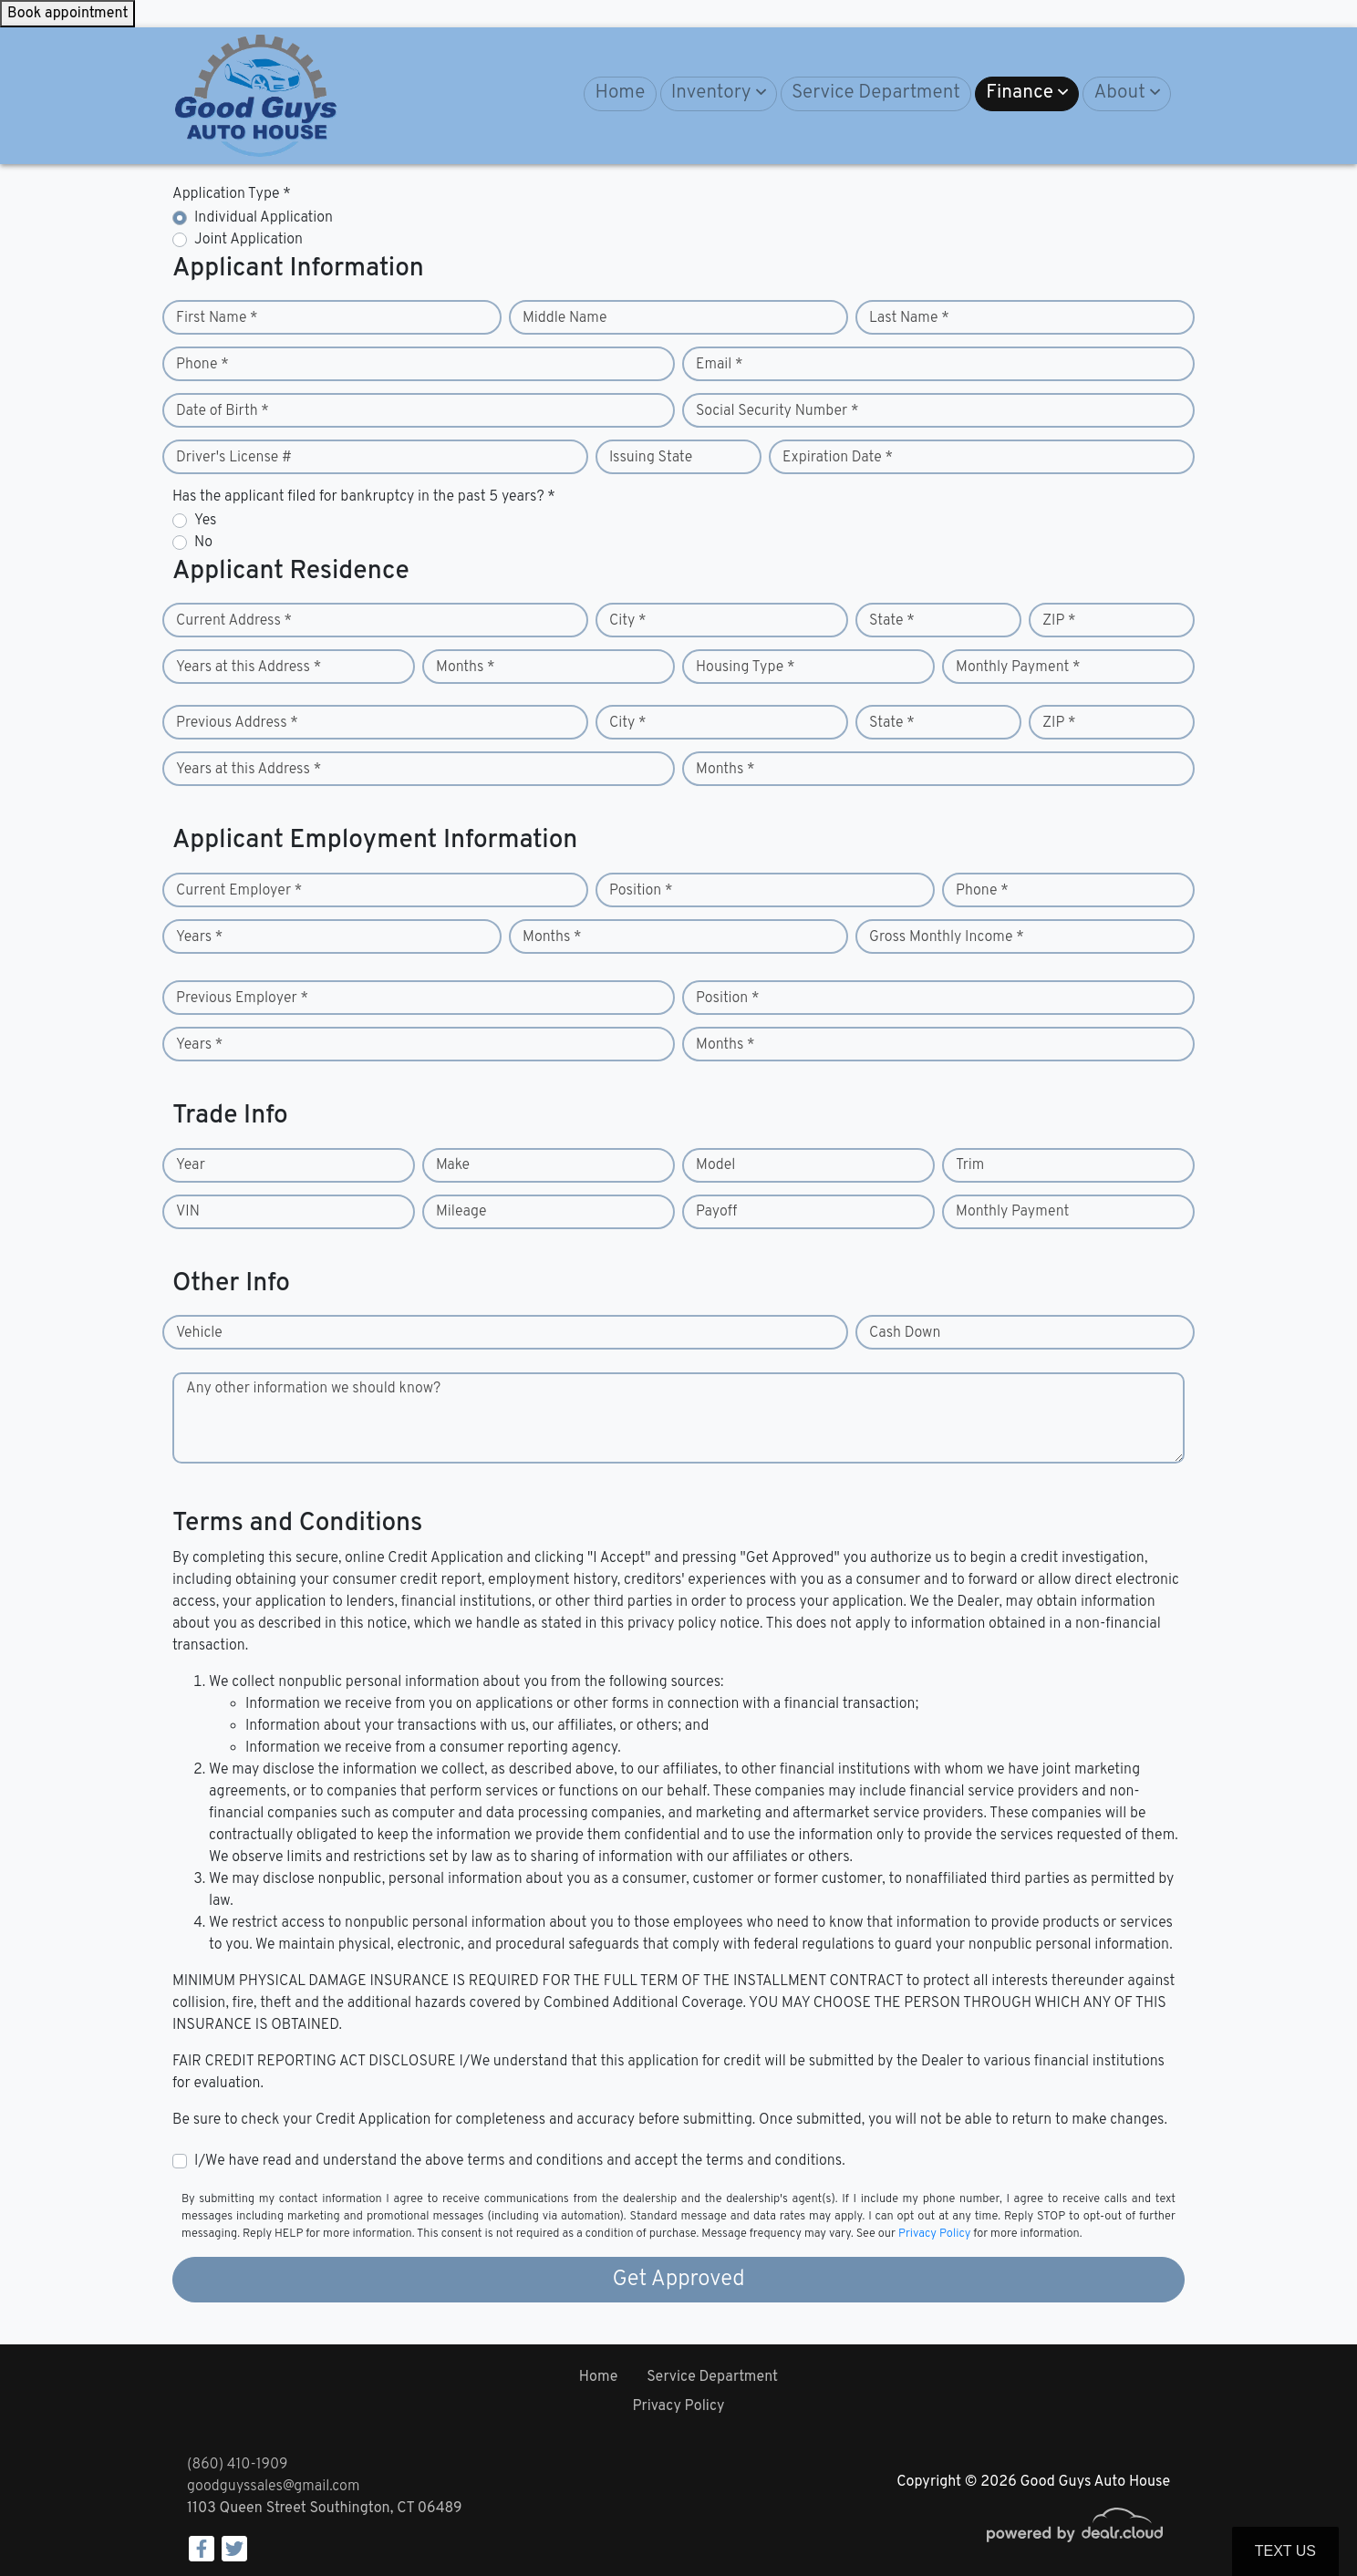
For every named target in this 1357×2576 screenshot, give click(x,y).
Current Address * (234, 621)
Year (190, 1165)
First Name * (217, 318)
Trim (970, 1165)
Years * (199, 937)
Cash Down (904, 1333)
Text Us (1285, 2551)
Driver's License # (234, 458)
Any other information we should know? (313, 1389)
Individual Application (263, 218)
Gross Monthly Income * (946, 937)
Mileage (461, 1212)
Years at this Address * (248, 667)
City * (628, 621)
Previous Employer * (242, 998)
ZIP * (1059, 621)
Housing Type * (745, 667)
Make (453, 1165)
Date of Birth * (222, 411)
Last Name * (909, 318)
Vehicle (199, 1333)
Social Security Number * (777, 411)
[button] (718, 94)
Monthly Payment (1012, 1212)
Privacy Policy (934, 2234)
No (203, 542)
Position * (640, 891)
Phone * (202, 365)
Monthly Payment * (1018, 667)
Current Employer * (239, 891)
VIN (188, 1212)
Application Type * (231, 194)
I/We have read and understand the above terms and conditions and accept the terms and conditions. (519, 2161)
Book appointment (67, 14)
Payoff (716, 1212)
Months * (465, 667)
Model (715, 1165)
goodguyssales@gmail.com (273, 2487)
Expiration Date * (837, 458)
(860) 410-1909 (237, 2465)
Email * (719, 365)
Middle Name (565, 318)
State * (892, 621)
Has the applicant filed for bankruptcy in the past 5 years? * (363, 497)
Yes (205, 521)
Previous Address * (237, 723)
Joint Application (248, 240)
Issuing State (650, 458)
